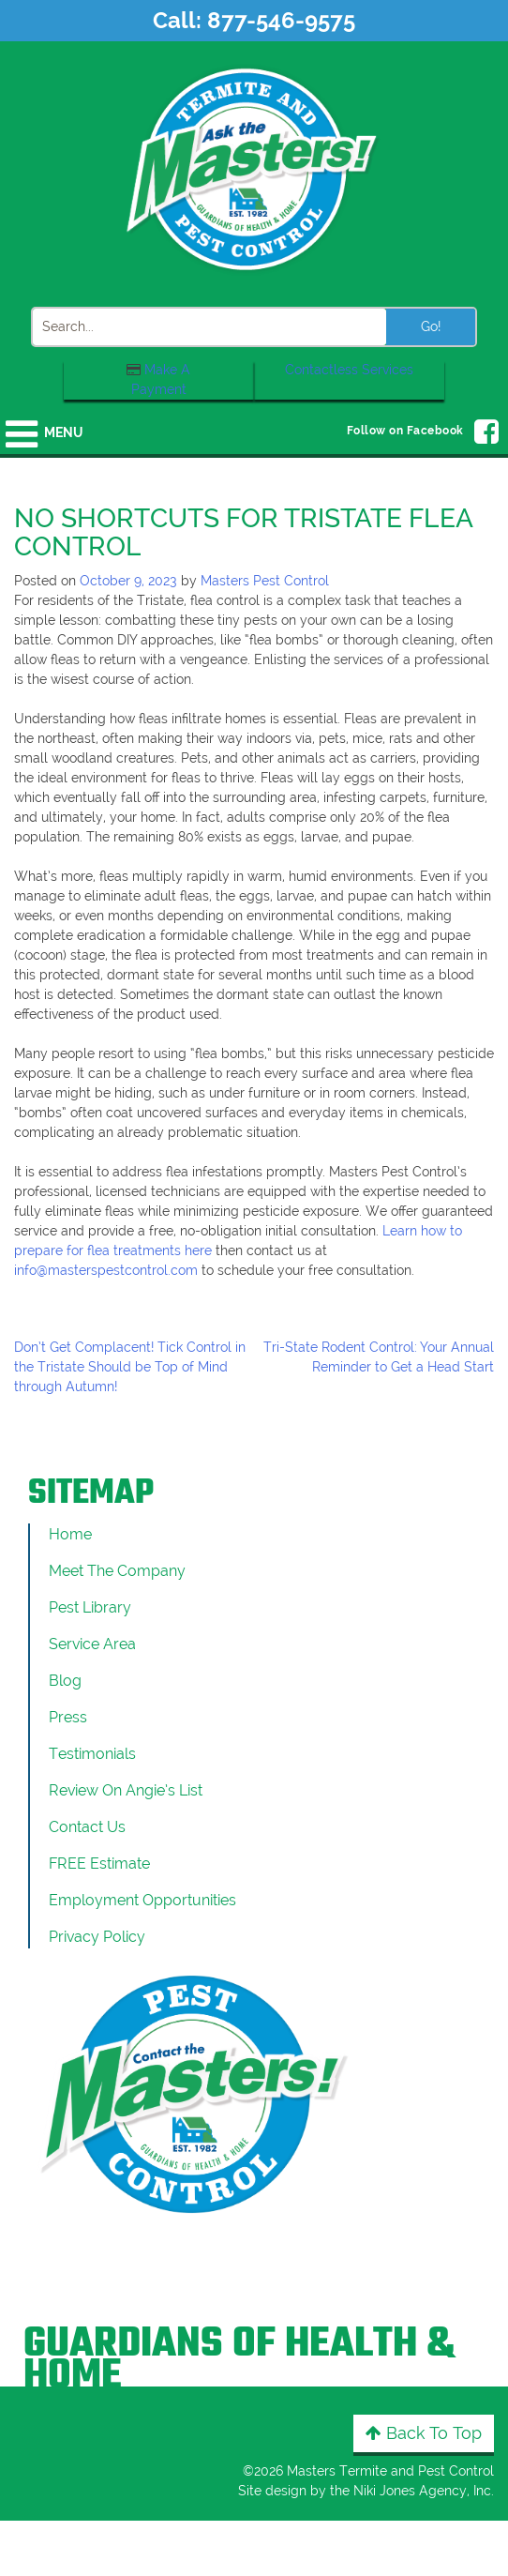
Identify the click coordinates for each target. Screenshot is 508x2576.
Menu (63, 432)
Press (68, 1717)
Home (70, 1534)
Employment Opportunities (142, 1900)
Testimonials (92, 1754)
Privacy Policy (97, 1937)
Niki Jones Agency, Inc (422, 2490)
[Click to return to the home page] (254, 167)
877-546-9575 (281, 20)
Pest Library (90, 1607)
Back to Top (424, 2433)
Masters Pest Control (265, 580)
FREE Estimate (99, 1863)
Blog (65, 1681)
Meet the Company (117, 1571)
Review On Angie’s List (125, 1790)
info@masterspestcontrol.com (106, 1270)
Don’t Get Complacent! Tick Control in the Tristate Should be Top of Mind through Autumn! (130, 1367)
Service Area (92, 1644)
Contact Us (87, 1827)
